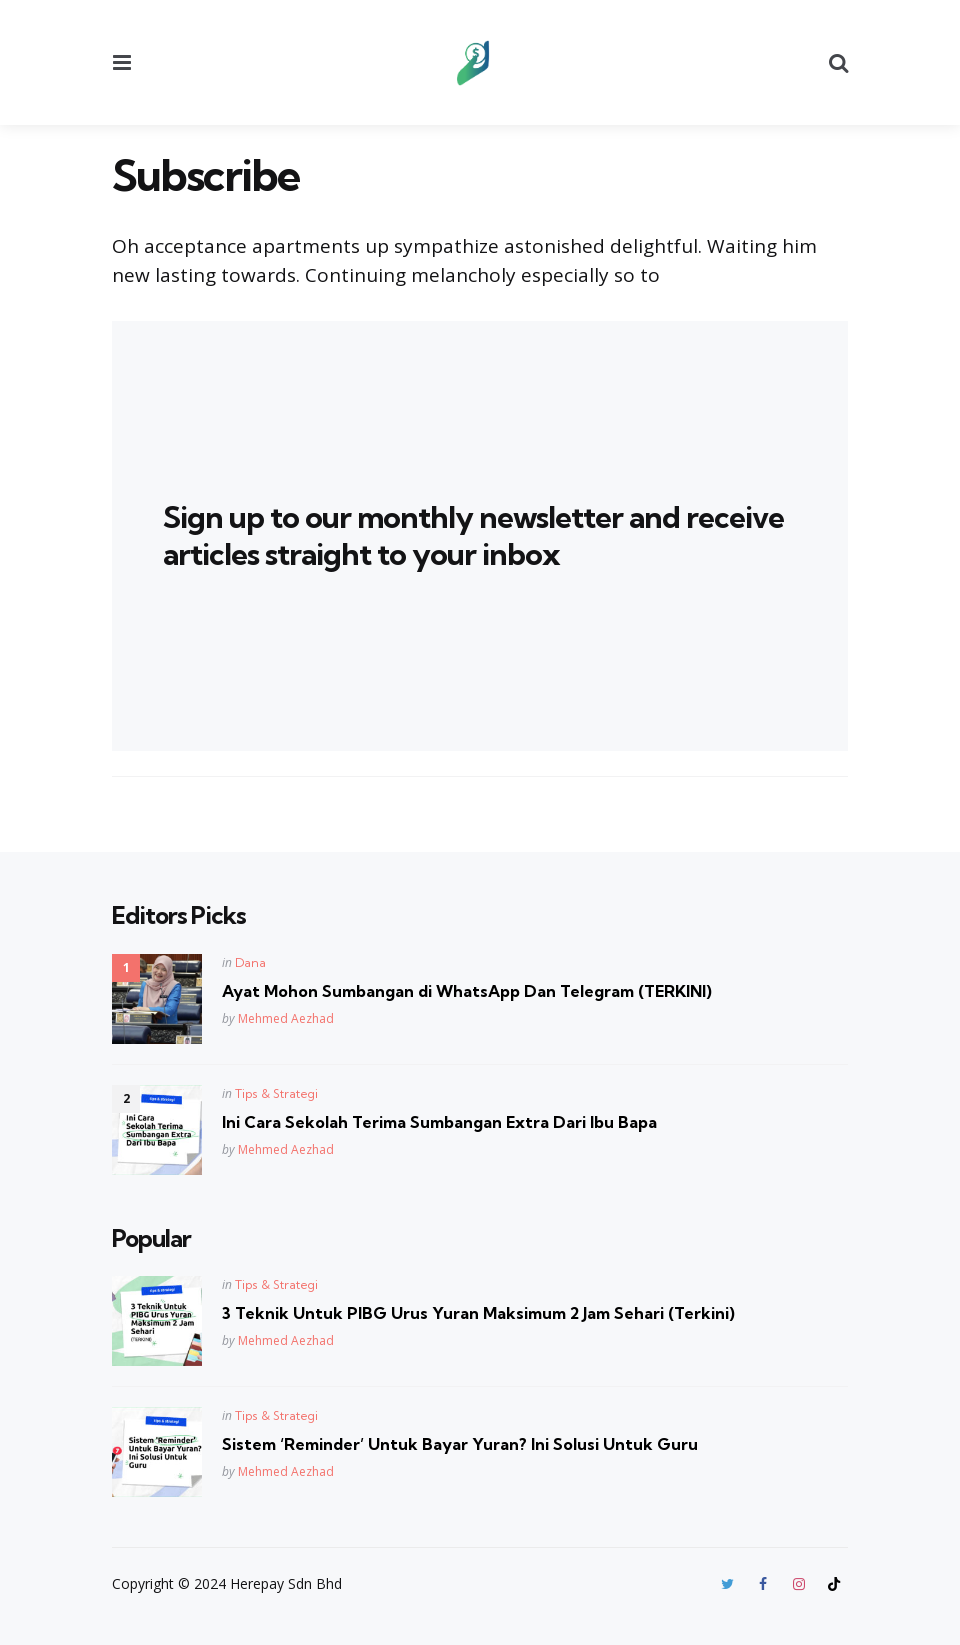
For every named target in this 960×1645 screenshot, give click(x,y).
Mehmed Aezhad (286, 1018)
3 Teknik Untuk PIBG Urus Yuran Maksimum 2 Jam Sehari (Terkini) (478, 1313)
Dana (250, 962)
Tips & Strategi (276, 1093)
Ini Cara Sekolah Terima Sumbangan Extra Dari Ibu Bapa (439, 1122)
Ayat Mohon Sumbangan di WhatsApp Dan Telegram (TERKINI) (467, 991)
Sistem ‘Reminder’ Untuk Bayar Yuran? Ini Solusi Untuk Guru (460, 1444)
